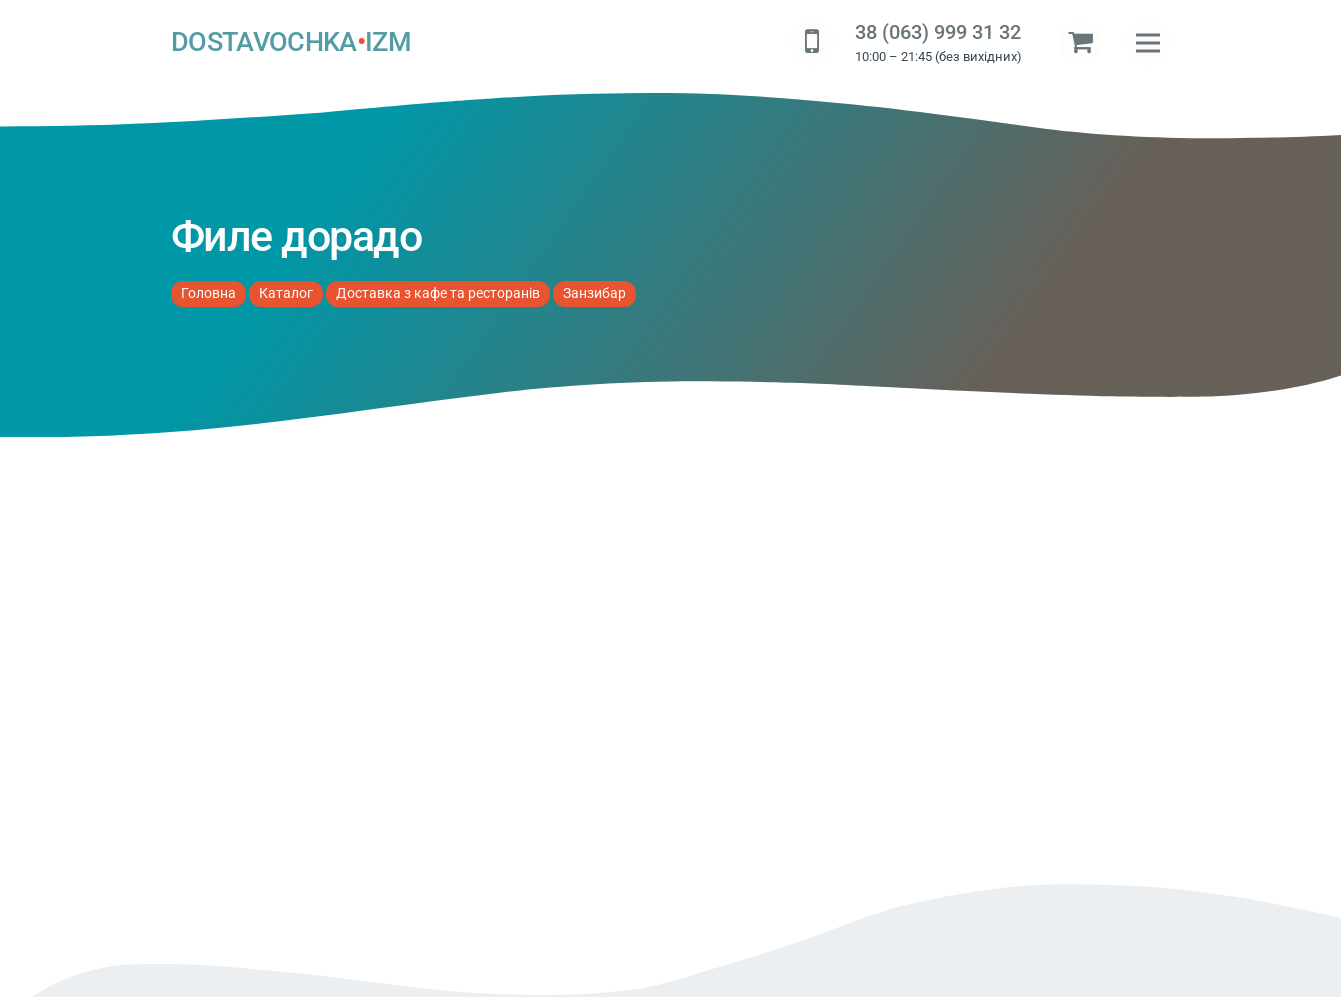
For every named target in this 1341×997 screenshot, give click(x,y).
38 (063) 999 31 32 (938, 32)
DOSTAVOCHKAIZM (291, 43)
